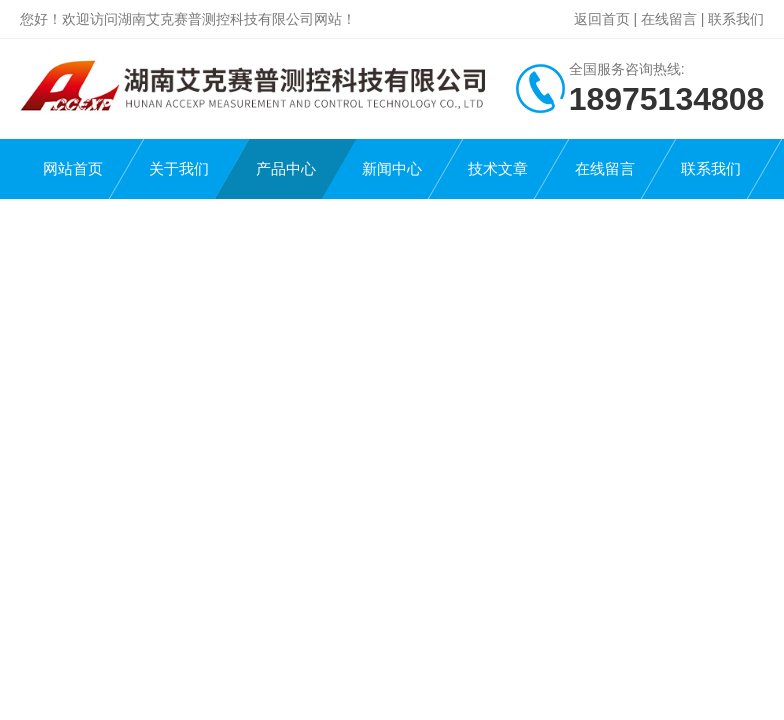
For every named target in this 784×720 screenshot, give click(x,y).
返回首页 (602, 19)
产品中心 (286, 168)
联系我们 (736, 19)
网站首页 (73, 168)
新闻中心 (392, 168)
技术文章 (498, 168)
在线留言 (669, 19)
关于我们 (179, 168)
